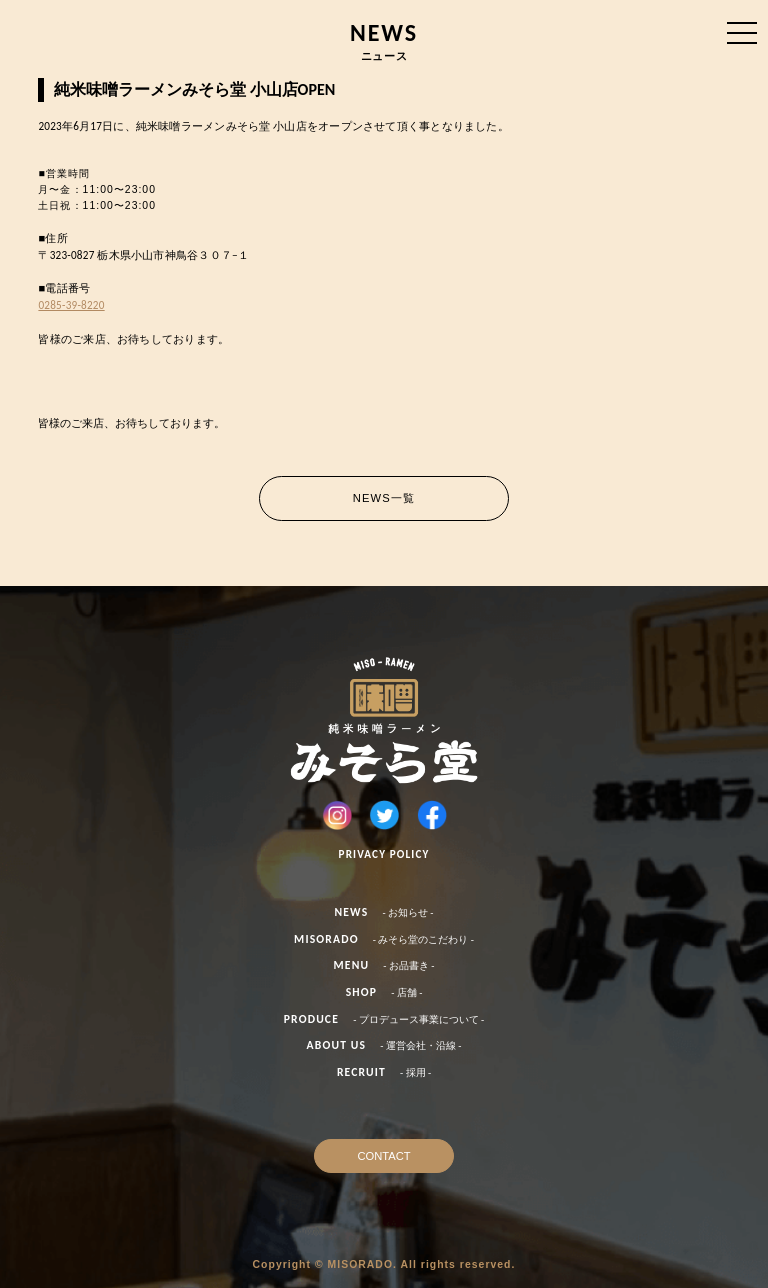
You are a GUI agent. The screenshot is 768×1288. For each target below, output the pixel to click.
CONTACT (383, 1156)
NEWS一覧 (384, 498)
